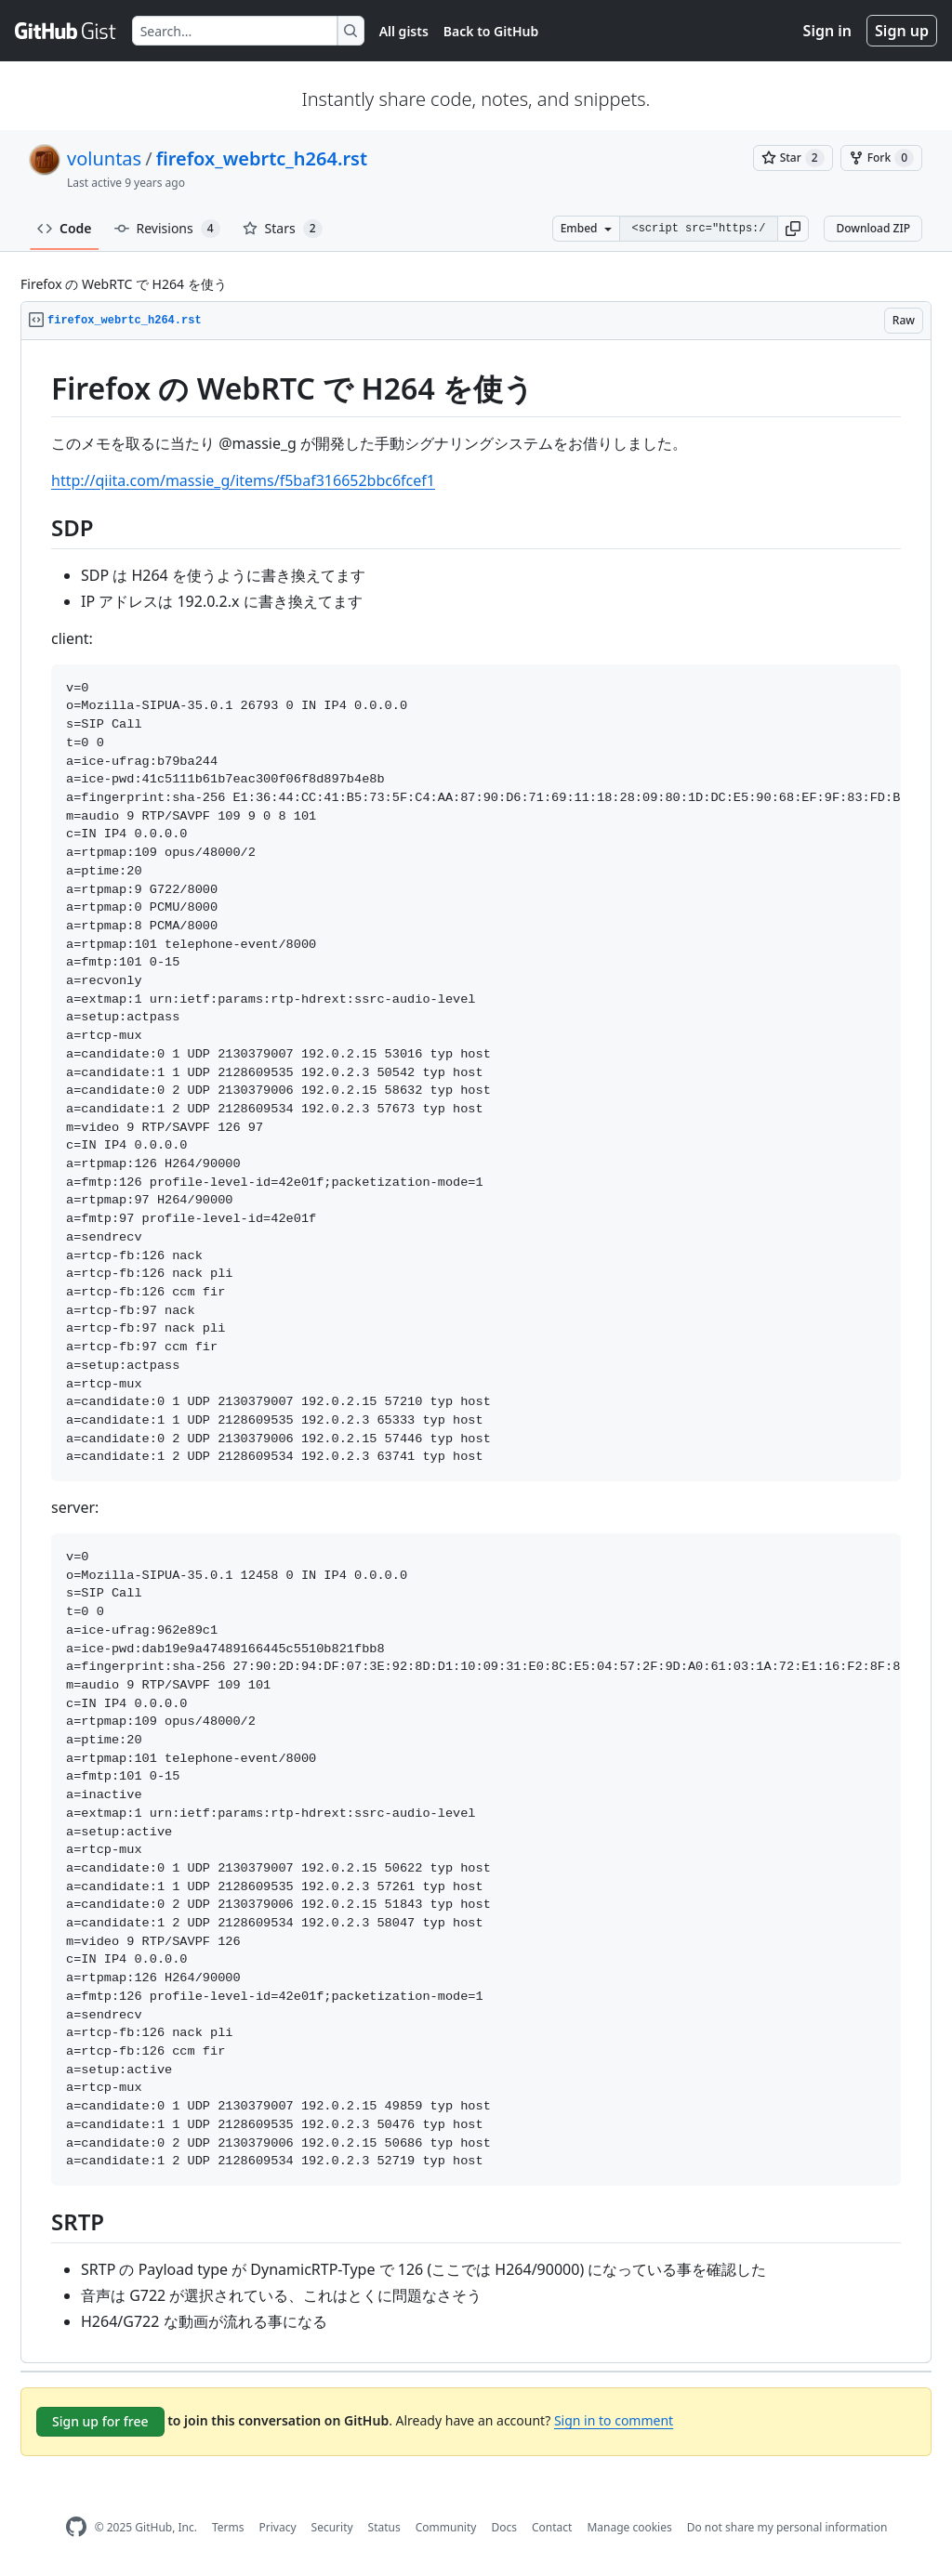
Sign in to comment (613, 2420)
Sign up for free (100, 2421)
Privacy (278, 2527)
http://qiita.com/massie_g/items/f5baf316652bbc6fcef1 (243, 480)
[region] (476, 1351)
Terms (228, 2527)
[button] (793, 229)
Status (384, 2527)
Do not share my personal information (787, 2527)
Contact (552, 2527)
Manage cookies (629, 2527)
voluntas (104, 158)
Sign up (902, 30)
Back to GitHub (490, 31)
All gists (404, 31)
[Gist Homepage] (66, 31)
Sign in (827, 30)
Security (332, 2527)
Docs (504, 2527)
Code (64, 228)
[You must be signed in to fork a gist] (881, 158)
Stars (283, 228)
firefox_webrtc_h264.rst (261, 158)
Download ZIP (873, 228)
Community (446, 2527)
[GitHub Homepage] (76, 2527)
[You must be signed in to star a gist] (793, 158)
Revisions (167, 228)
